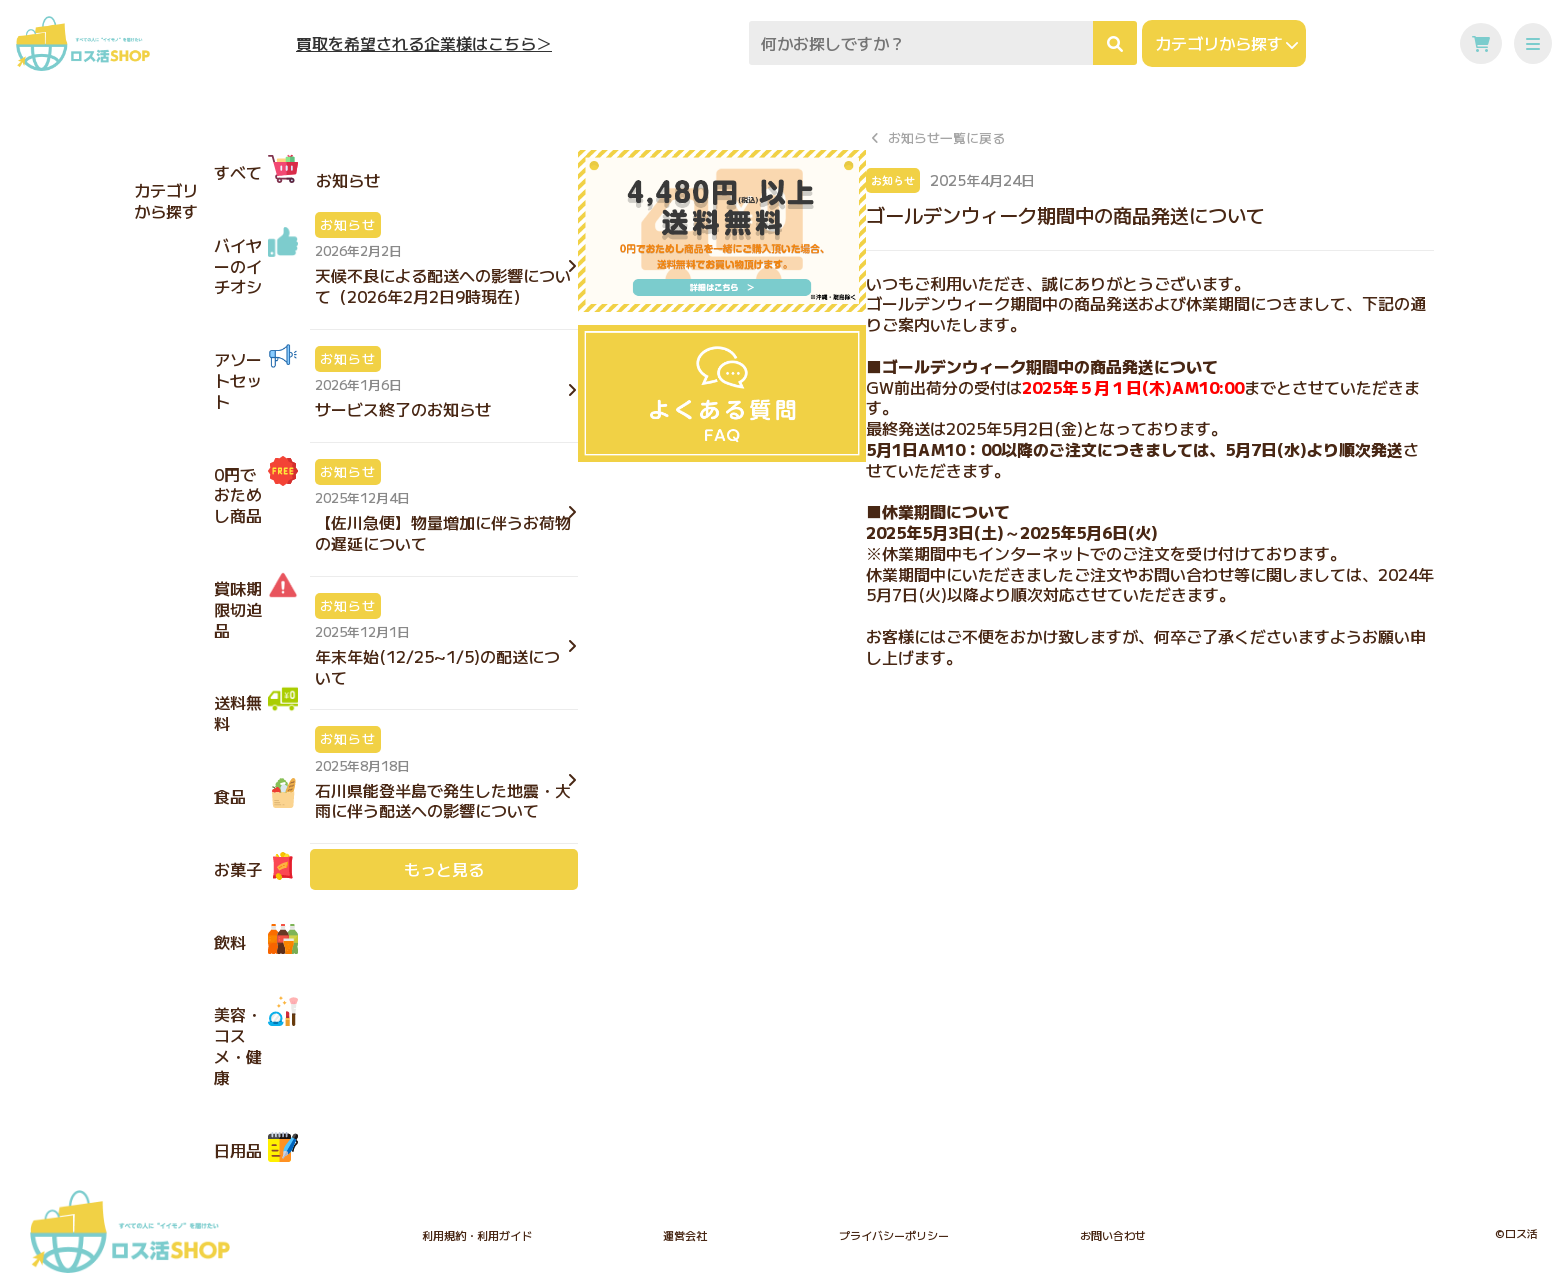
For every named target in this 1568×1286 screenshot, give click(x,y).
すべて (256, 169)
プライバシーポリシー (894, 1235)
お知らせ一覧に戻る (946, 138)
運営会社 (685, 1235)
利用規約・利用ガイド (477, 1235)
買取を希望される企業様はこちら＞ (424, 43)
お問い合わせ (1113, 1235)
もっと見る (444, 869)
